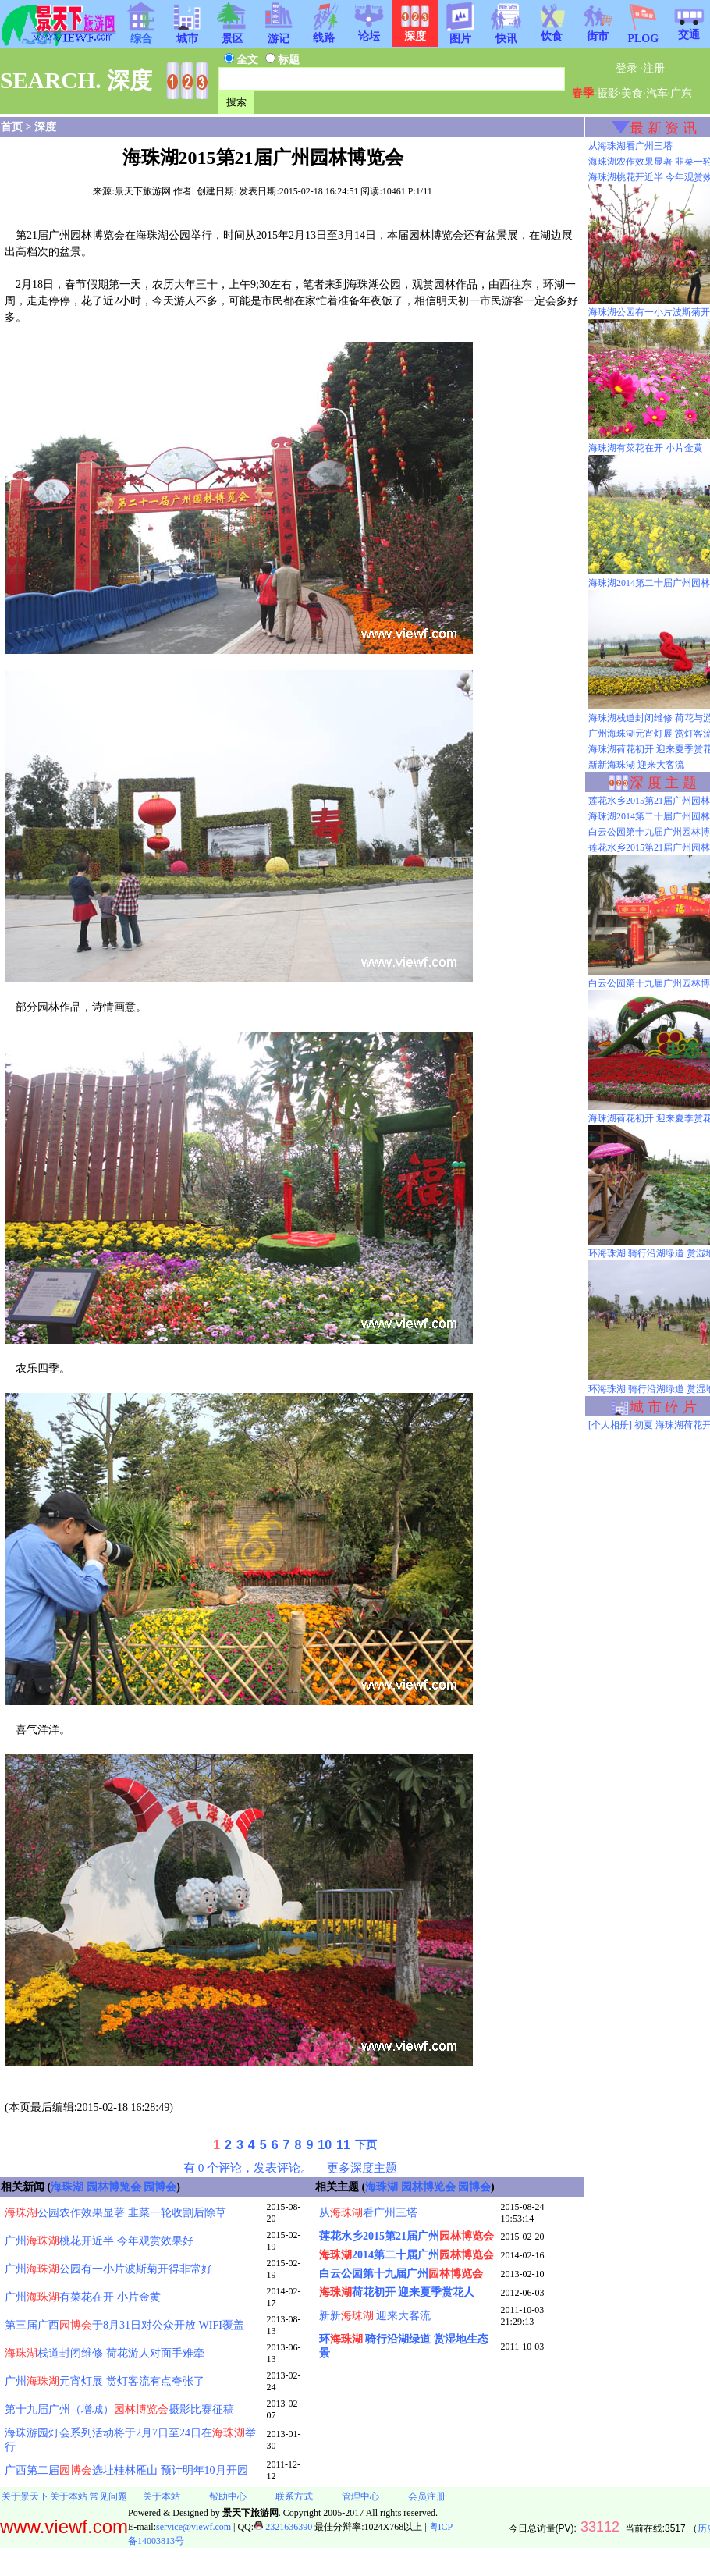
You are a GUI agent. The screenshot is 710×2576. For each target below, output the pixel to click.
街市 (597, 31)
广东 (681, 93)
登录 (626, 68)
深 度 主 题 (663, 783)
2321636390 (283, 2526)
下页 (366, 2145)
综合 (141, 33)
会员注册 (427, 2496)
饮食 (551, 31)
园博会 (160, 2187)
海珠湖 (67, 2187)
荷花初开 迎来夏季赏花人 (397, 2292)
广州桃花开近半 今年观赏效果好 (99, 2241)
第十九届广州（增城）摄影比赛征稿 (119, 2409)
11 (343, 2144)
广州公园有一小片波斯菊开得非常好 (108, 2269)
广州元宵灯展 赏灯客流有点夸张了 (104, 2381)
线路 (323, 33)
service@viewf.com (193, 2526)
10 (325, 2144)
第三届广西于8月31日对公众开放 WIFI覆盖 (124, 2325)
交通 (689, 30)
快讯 (506, 33)
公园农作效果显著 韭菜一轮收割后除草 (115, 2213)
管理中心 (360, 2496)
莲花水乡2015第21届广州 (406, 2236)
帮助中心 (228, 2496)
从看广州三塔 (368, 2213)
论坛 (369, 31)
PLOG (643, 33)
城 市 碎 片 (663, 1407)
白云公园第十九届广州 (401, 2273)
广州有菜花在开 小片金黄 (83, 2297)
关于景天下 (25, 2496)
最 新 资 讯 (663, 128)
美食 (632, 93)
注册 (654, 68)
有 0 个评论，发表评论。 (247, 2167)
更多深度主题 (362, 2167)
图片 (460, 33)
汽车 (657, 93)
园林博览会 (114, 2187)
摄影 (608, 93)
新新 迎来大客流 (375, 2316)
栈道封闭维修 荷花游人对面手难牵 (104, 2353)
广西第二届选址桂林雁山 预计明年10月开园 (126, 2470)
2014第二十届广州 (406, 2255)
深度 (45, 127)
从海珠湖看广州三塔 (630, 145)
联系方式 (294, 2496)
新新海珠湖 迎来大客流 (636, 764)
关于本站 (68, 2496)
